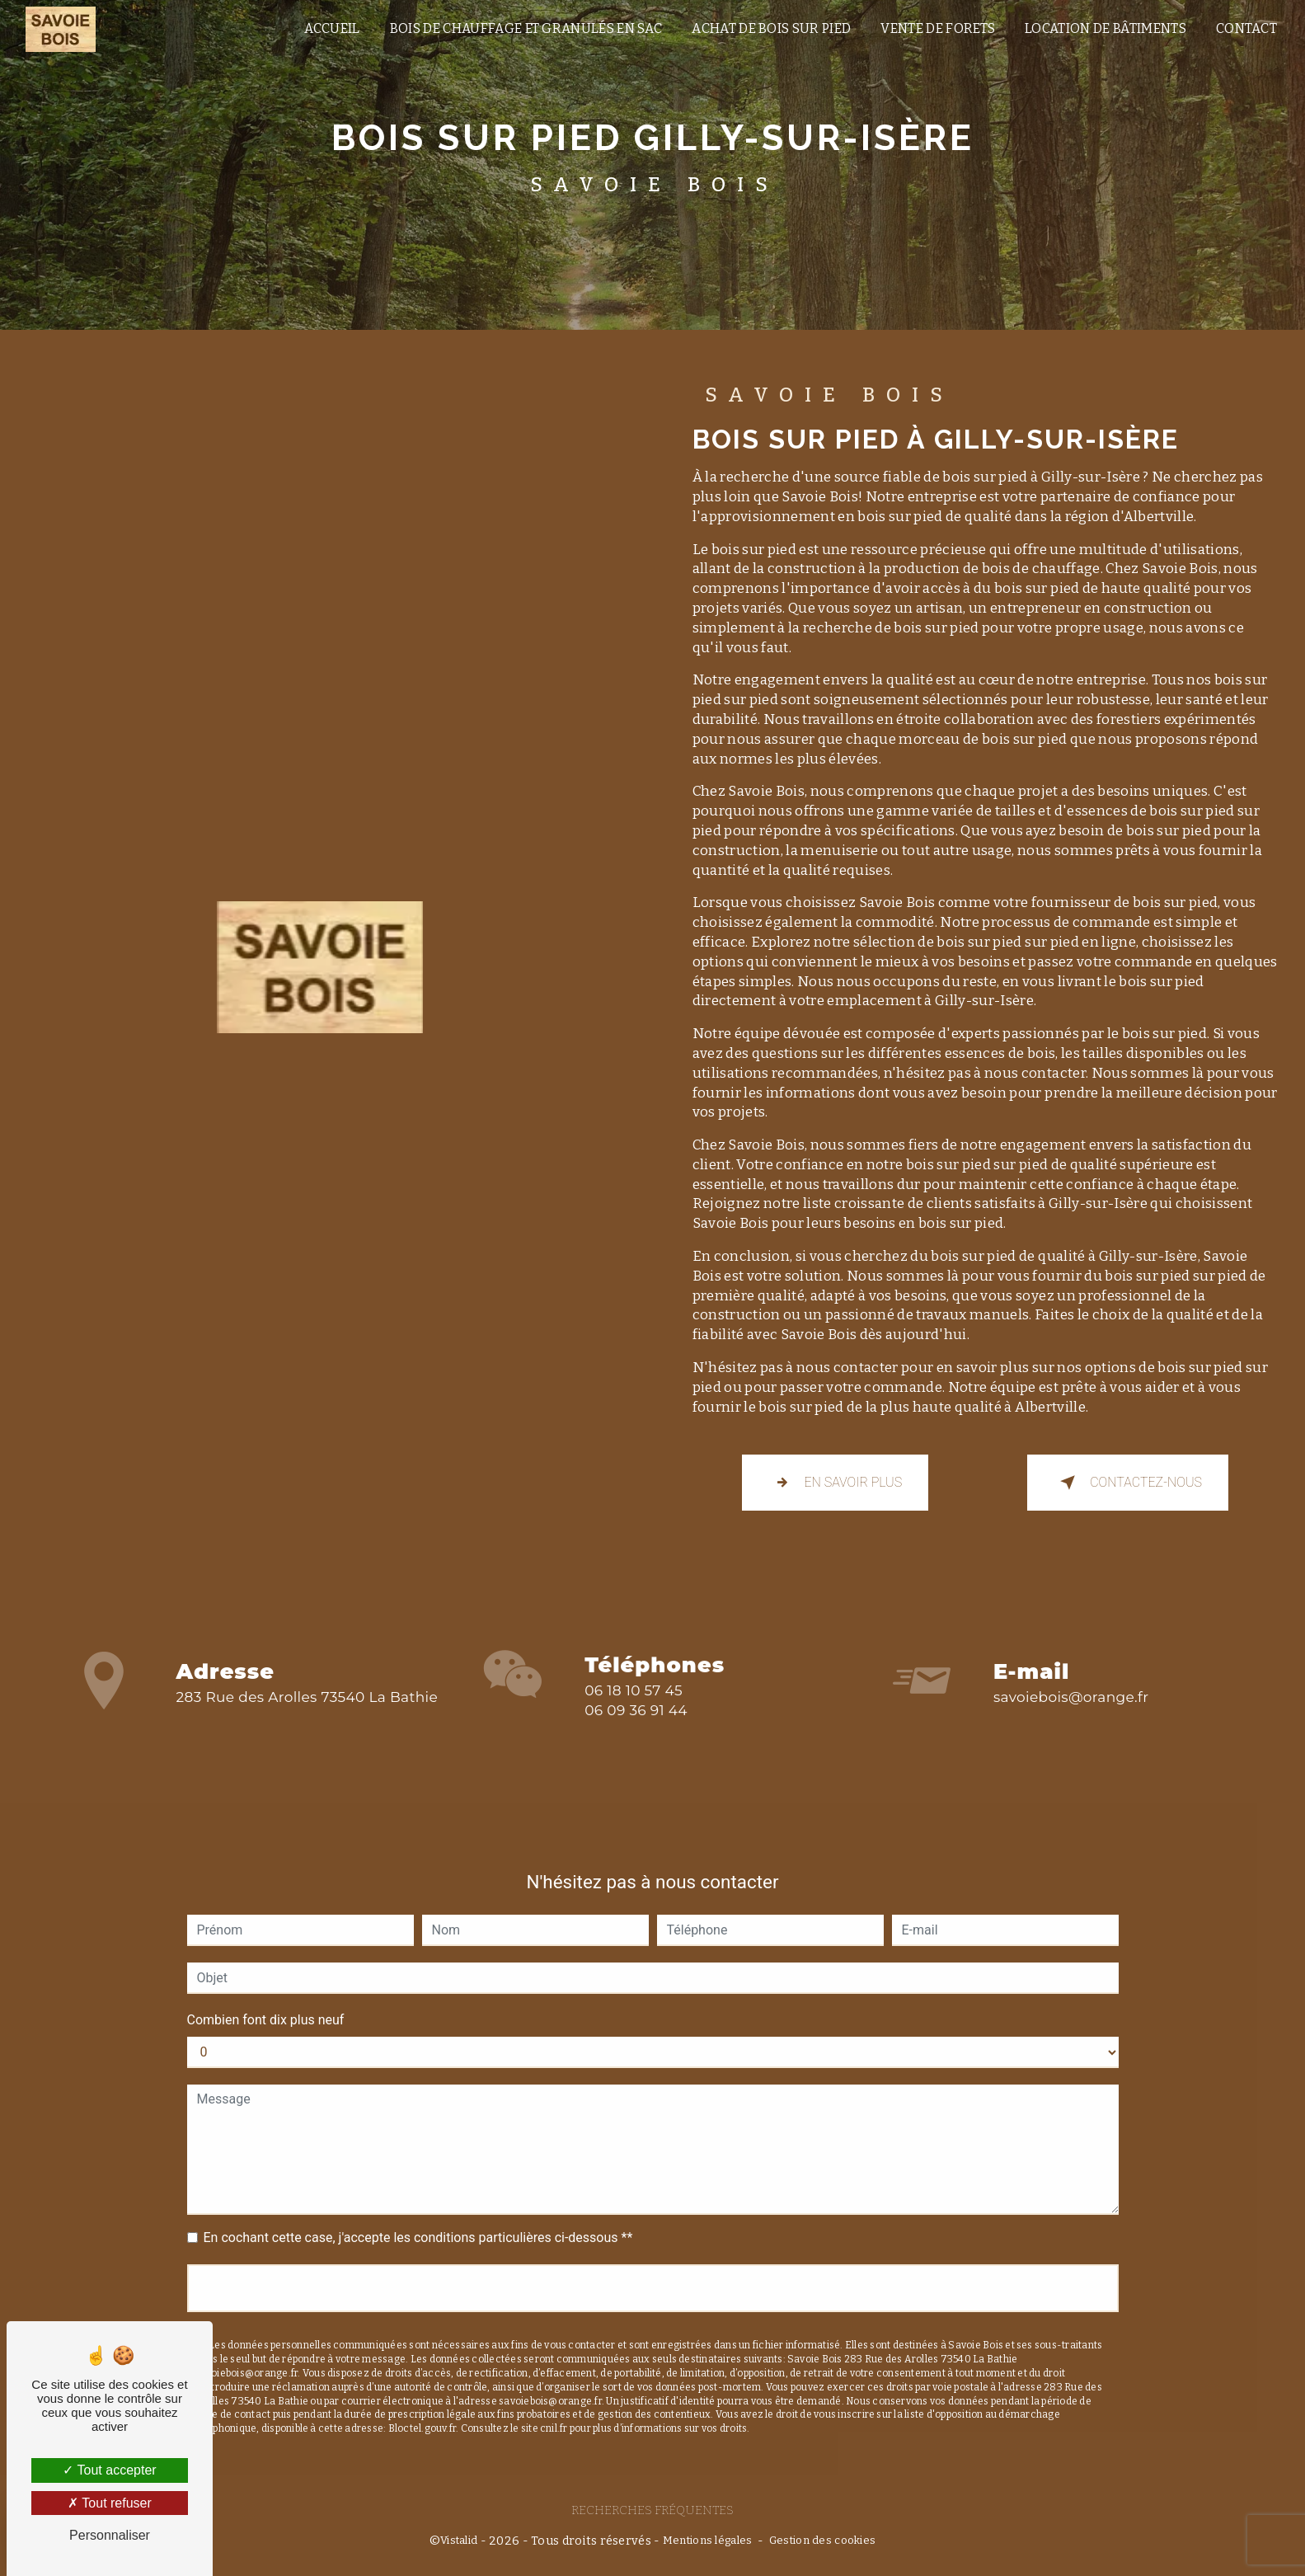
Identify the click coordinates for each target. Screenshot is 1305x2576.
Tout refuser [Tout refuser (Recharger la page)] (110, 2503)
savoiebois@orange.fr (1070, 1672)
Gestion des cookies (822, 2540)
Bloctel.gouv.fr (422, 2404)
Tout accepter (109, 2470)
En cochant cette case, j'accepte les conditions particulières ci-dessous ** (418, 2213)
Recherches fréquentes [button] (652, 2510)
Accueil (331, 28)
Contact (1246, 28)
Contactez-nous (1128, 1483)
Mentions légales (708, 2540)
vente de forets (937, 28)
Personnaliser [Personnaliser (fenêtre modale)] (109, 2535)
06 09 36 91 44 (636, 1734)
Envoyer (652, 2264)
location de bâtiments (1105, 28)
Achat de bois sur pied (771, 28)
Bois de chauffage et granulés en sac (526, 28)
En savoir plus (835, 1483)
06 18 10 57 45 (633, 1714)
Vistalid (458, 2540)
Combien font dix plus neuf (266, 1996)
